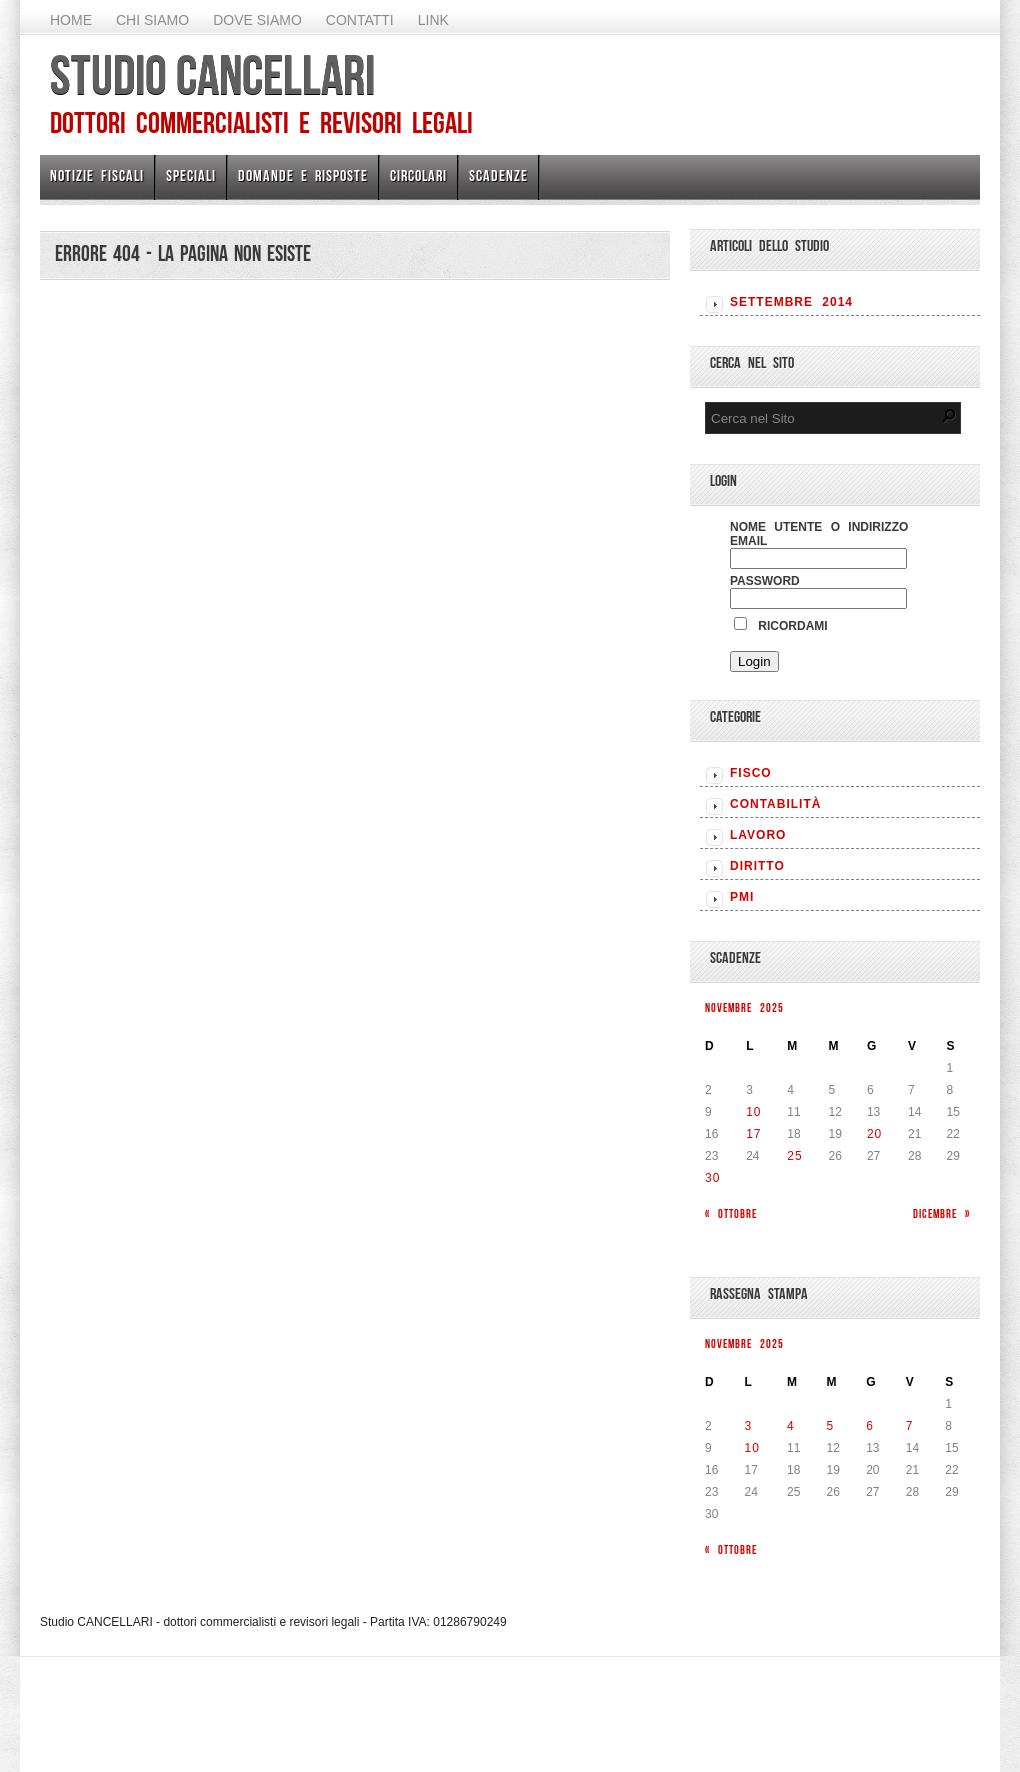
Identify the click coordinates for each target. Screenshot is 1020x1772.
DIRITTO (757, 866)
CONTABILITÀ (775, 804)
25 (794, 1156)
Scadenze (498, 175)
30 (712, 1178)
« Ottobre (731, 1213)
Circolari (418, 175)
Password (765, 581)
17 (753, 1134)
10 (753, 1112)
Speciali (191, 175)
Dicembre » (941, 1213)
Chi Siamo (152, 20)
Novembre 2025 (744, 1007)
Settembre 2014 (791, 302)
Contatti (360, 20)
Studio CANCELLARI (212, 75)
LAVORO (758, 835)
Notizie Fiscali (97, 175)
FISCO (751, 773)
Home (71, 20)
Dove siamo (257, 20)
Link (433, 20)
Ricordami (781, 626)
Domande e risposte (303, 175)
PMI (742, 897)
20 (874, 1134)
